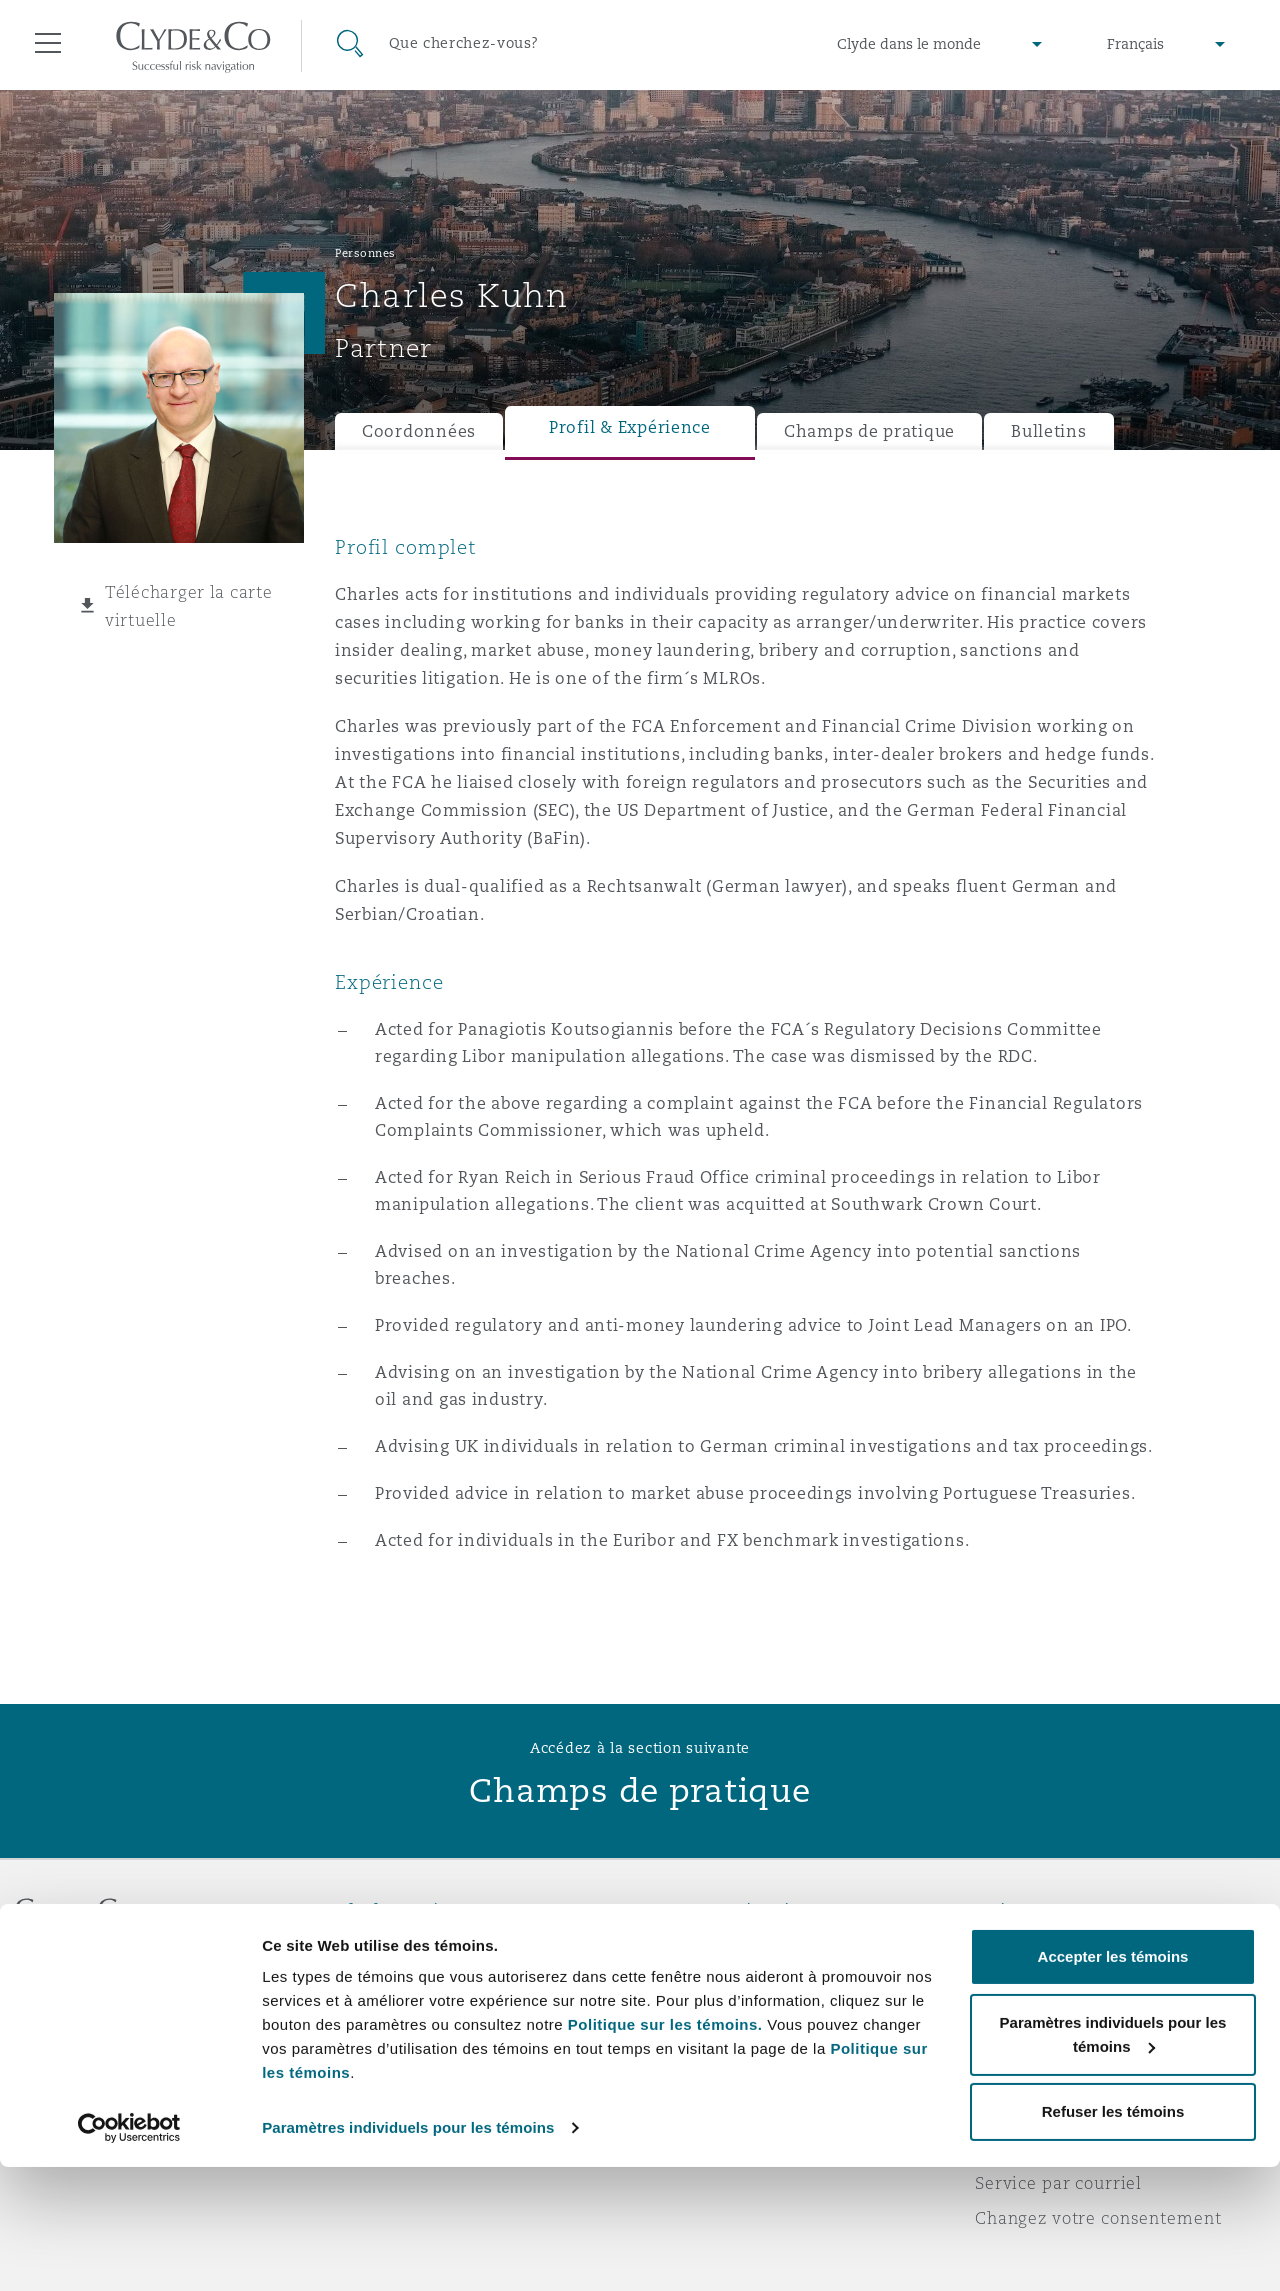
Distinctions (386, 1981)
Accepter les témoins (1113, 2080)
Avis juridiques (1039, 1946)
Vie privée (1018, 1981)
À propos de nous (408, 1946)
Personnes (365, 253)
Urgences (719, 1946)
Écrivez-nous (709, 2017)
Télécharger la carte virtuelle (189, 606)
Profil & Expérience (630, 427)
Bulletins (1049, 431)
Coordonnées (419, 431)
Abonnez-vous (714, 1982)
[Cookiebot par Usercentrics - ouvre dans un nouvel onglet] (129, 2252)
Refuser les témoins (1113, 2235)
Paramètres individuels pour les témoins (408, 2251)
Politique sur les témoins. (665, 2148)
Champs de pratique (869, 431)
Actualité (374, 2016)
